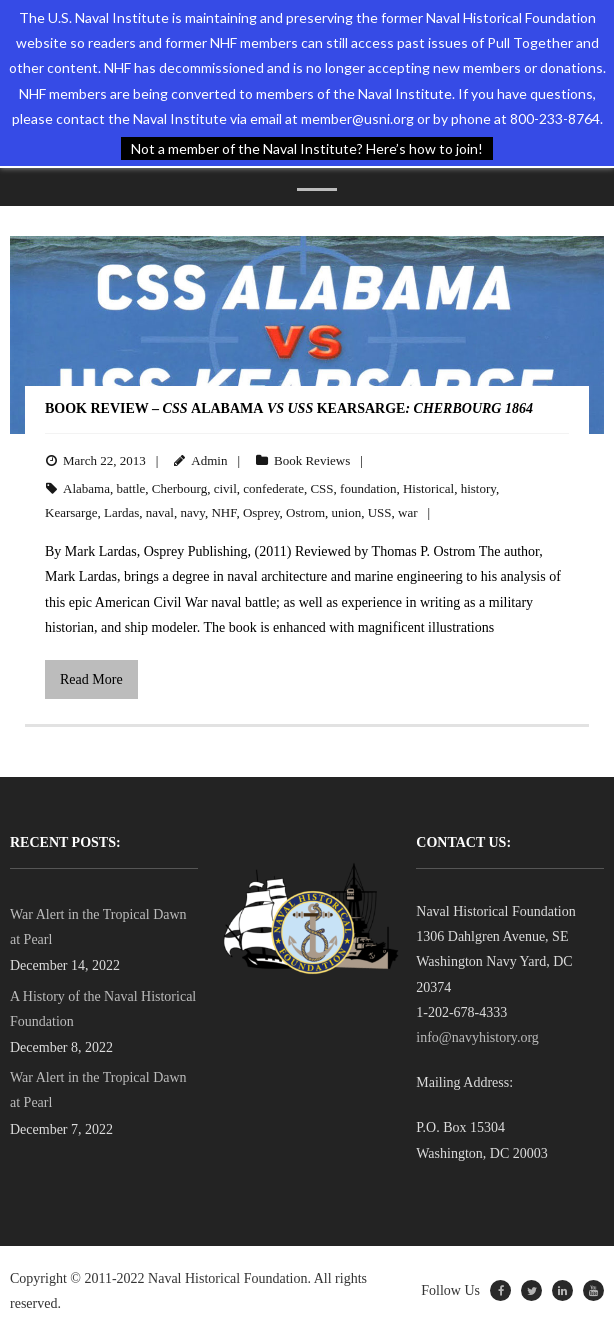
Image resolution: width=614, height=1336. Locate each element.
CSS (321, 488)
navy (192, 512)
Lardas (121, 512)
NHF (223, 512)
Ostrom (305, 512)
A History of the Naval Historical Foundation (103, 1009)
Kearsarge (71, 512)
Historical (428, 488)
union (347, 512)
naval (160, 512)
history (478, 488)
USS (380, 512)
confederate (273, 488)
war (408, 512)
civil (225, 488)
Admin (209, 460)
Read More (91, 679)
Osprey (261, 512)
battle (130, 488)
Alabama (86, 488)
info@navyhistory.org (477, 1037)
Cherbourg (179, 488)
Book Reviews (312, 460)
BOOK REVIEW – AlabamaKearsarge (289, 408)
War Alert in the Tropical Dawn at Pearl (98, 927)
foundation (368, 488)
